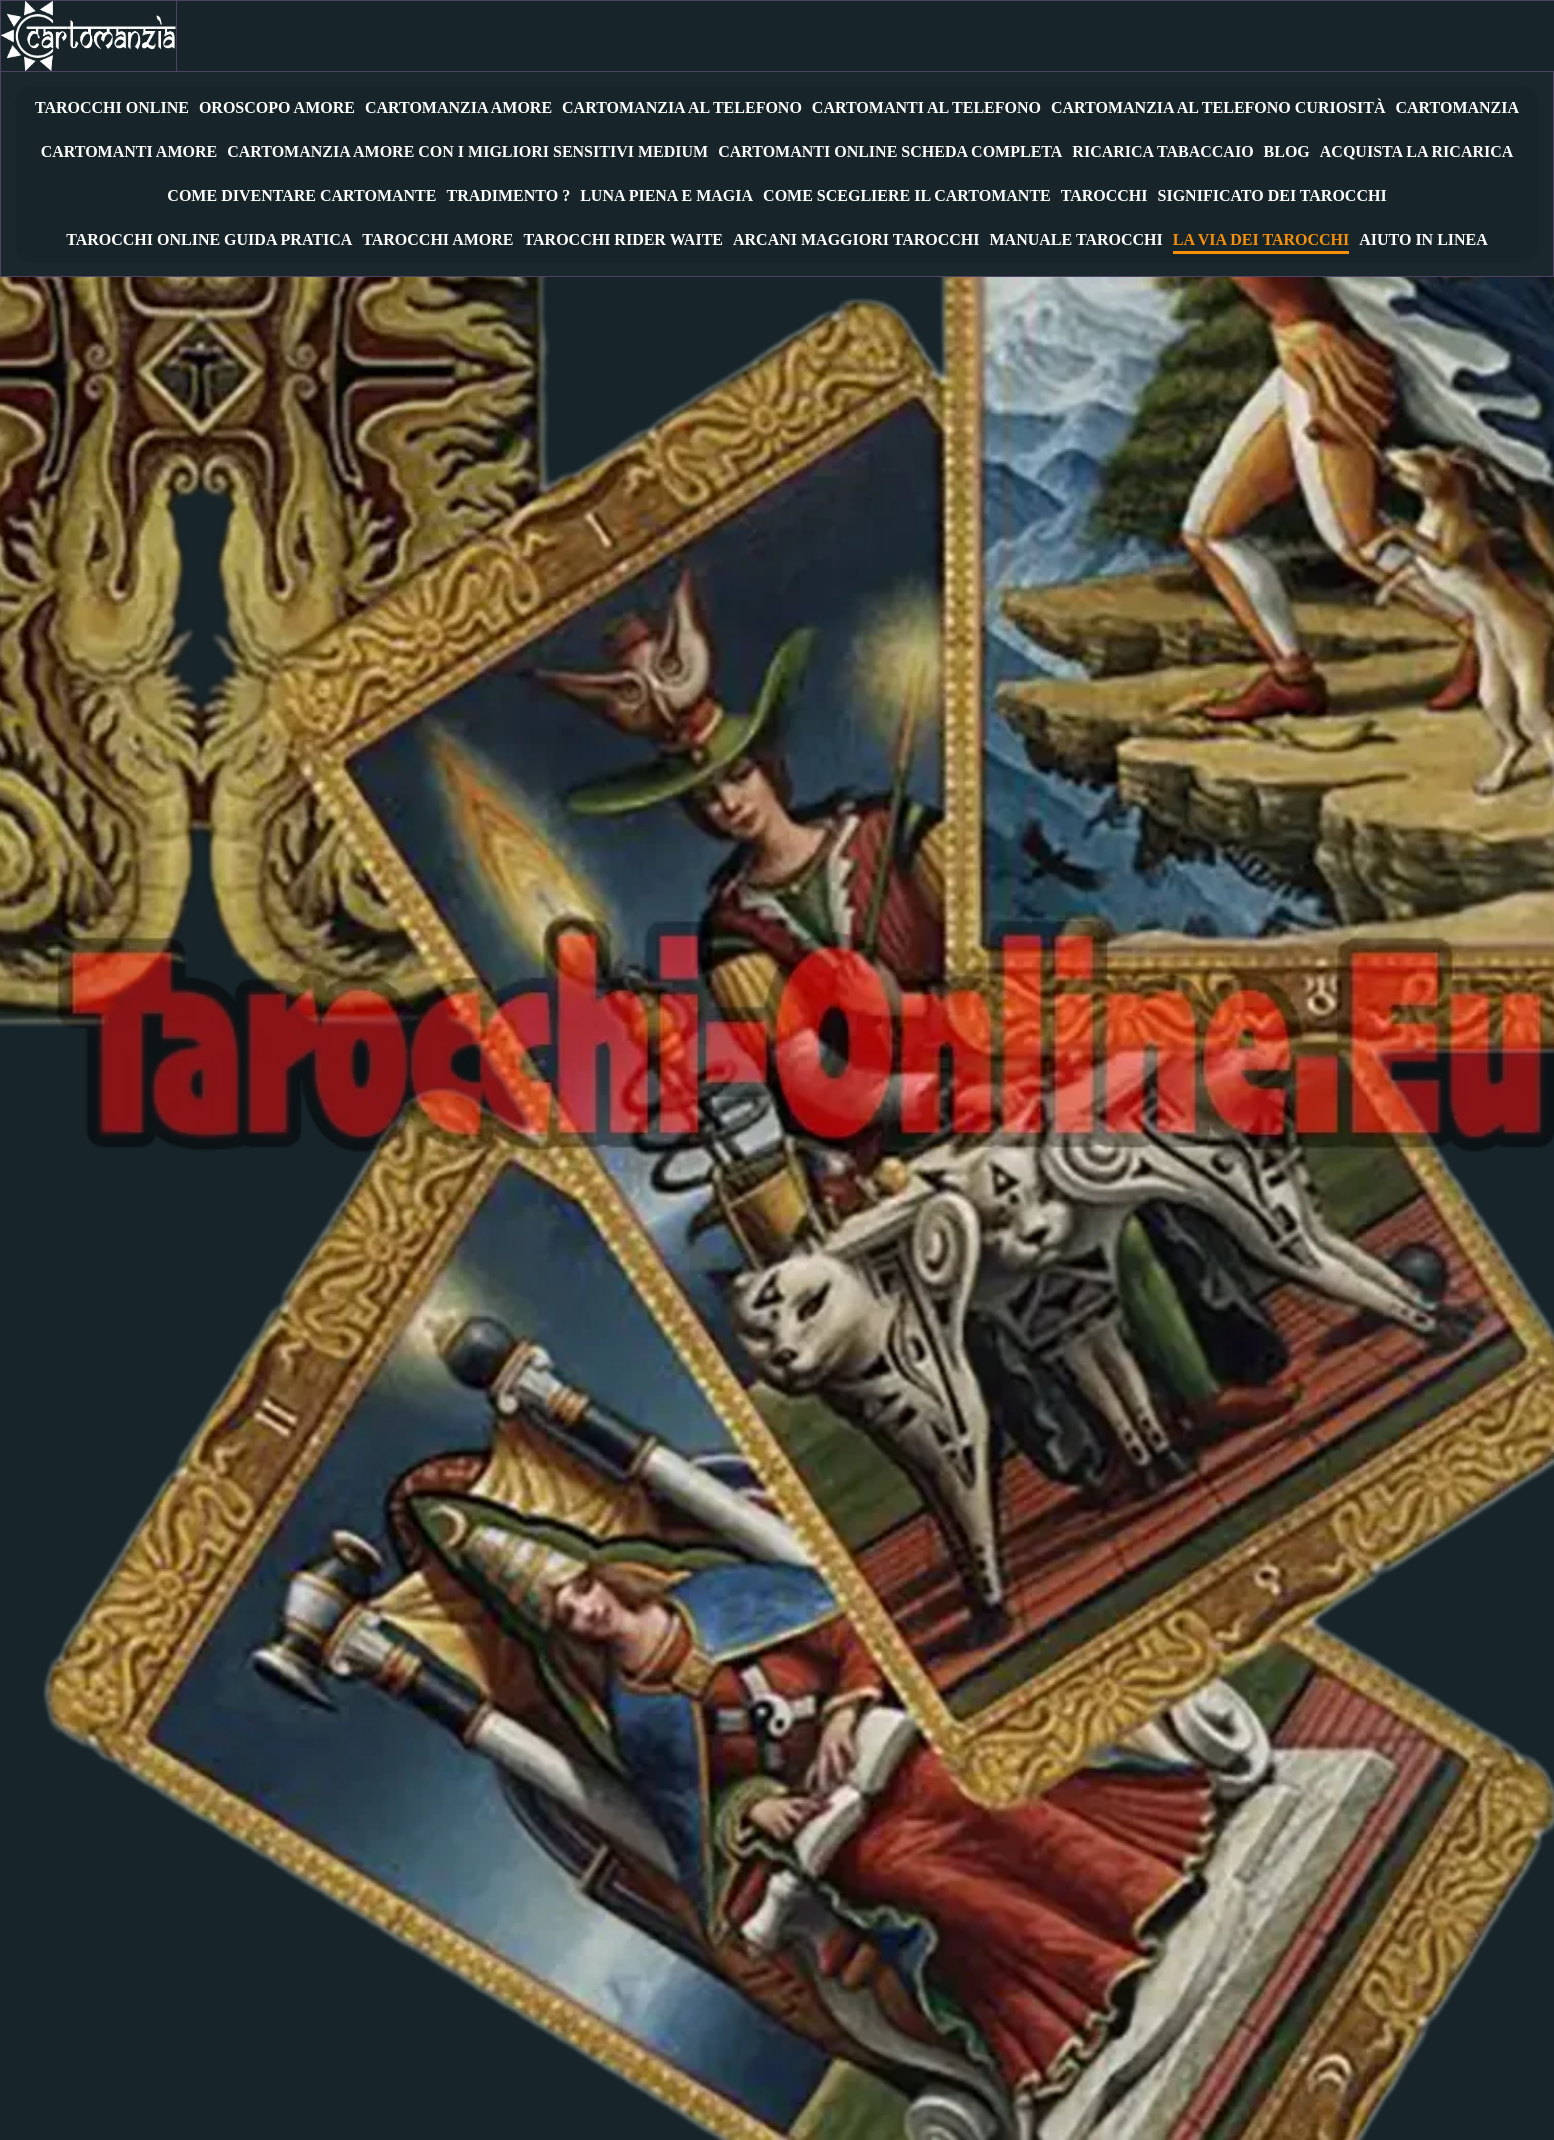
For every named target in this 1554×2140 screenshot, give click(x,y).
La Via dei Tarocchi (1261, 240)
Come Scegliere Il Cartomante (907, 196)
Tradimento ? (508, 196)
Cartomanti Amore (129, 152)
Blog (1287, 152)
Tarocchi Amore (437, 240)
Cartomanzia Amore (458, 108)
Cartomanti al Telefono (926, 108)
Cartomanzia (1457, 108)
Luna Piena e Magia (666, 196)
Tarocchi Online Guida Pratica (209, 240)
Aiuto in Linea (1423, 240)
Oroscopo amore (277, 108)
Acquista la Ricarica (1417, 152)
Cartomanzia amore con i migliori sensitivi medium (467, 152)
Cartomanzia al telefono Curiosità (1218, 108)
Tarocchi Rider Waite (623, 240)
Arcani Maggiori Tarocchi (856, 240)
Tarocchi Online (112, 108)
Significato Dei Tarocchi (1272, 196)
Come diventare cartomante (301, 196)
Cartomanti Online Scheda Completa (890, 152)
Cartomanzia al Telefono (682, 108)
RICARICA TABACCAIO (1162, 152)
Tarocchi (1104, 196)
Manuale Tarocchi (1076, 240)
